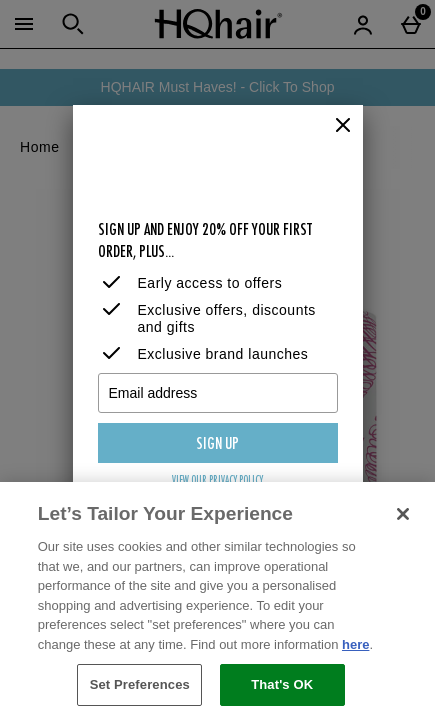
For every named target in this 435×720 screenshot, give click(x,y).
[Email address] (218, 393)
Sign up (217, 445)
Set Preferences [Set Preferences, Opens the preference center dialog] (140, 684)
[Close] (343, 126)
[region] (217, 601)
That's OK (282, 684)
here (355, 644)
